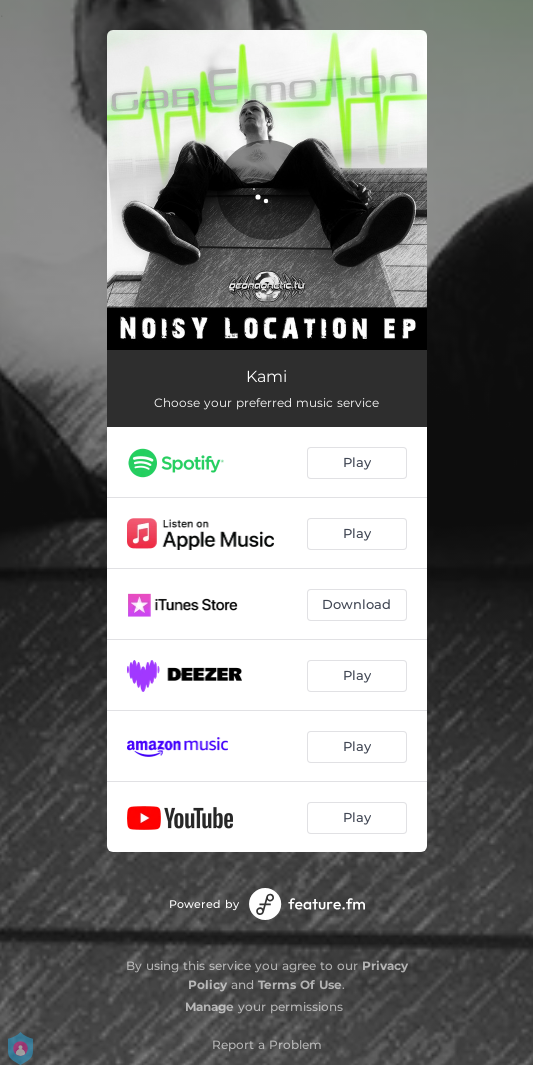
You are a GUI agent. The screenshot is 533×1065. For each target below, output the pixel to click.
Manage (209, 1006)
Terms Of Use (300, 984)
